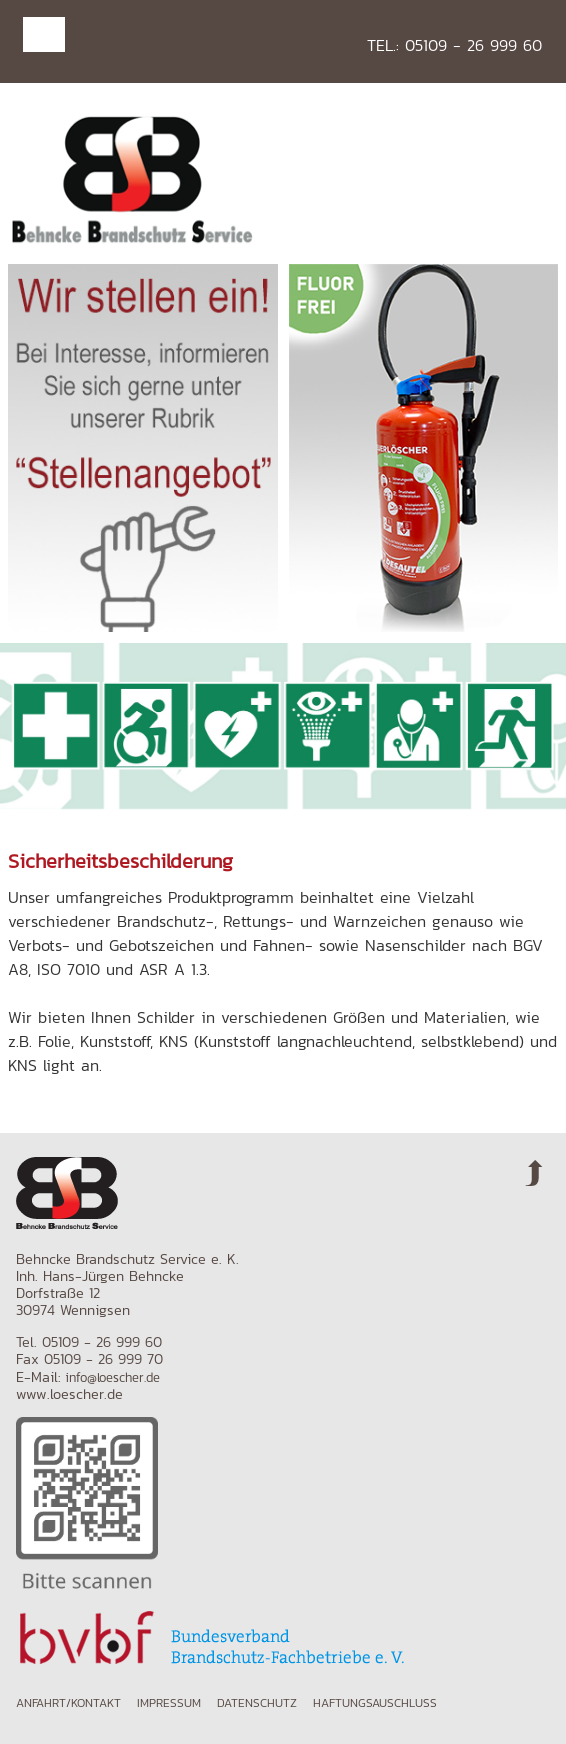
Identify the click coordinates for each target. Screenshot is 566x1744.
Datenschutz (257, 1703)
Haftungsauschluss (375, 1703)
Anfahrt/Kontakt (68, 1703)
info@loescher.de (112, 1377)
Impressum (169, 1703)
